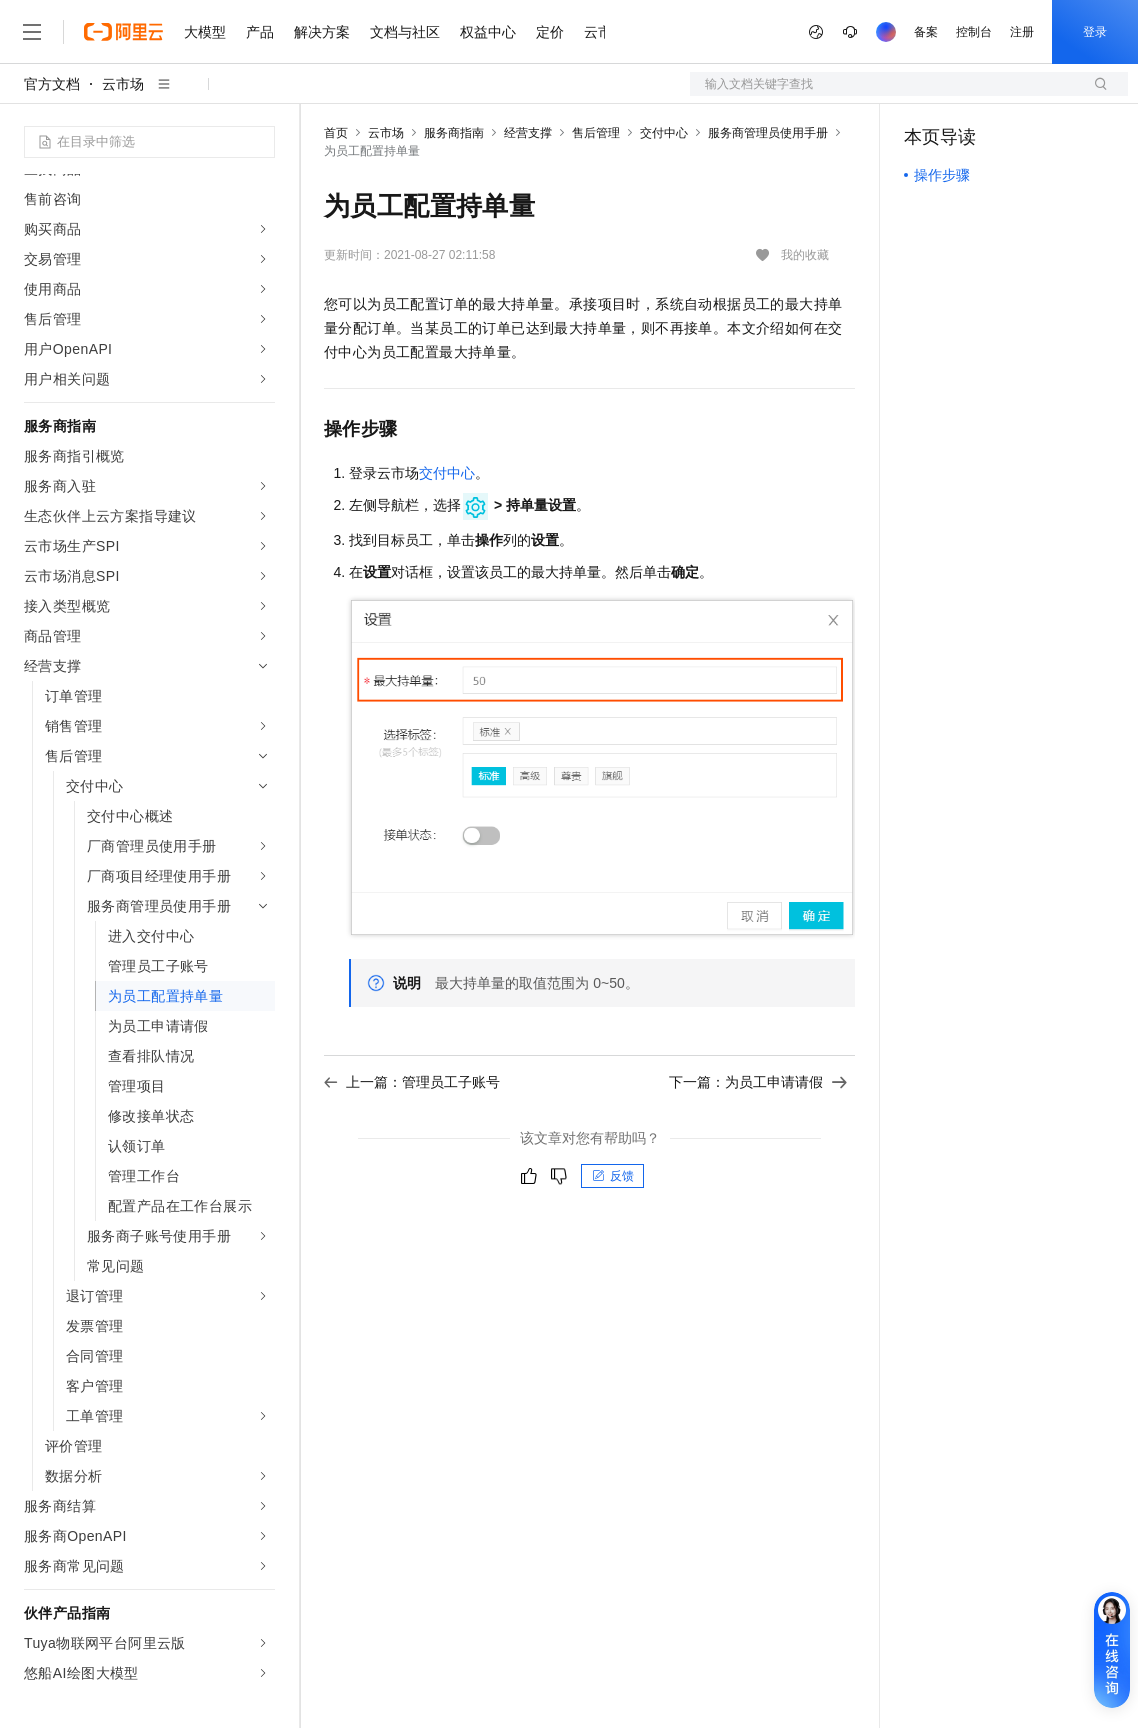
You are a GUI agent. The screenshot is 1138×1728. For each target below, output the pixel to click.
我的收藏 (805, 255)
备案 (926, 32)
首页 (336, 133)
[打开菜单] (32, 32)
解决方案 (322, 32)
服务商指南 (454, 133)
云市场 (123, 84)
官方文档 (52, 84)
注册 (1022, 32)
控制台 (974, 32)
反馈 (613, 1176)
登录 (1095, 32)
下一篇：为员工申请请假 (758, 1082)
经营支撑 (528, 133)
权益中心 (488, 32)
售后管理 (596, 133)
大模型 (205, 32)
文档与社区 (405, 32)
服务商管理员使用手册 (768, 133)
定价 (550, 32)
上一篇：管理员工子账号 (412, 1082)
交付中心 (664, 133)
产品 (260, 32)
